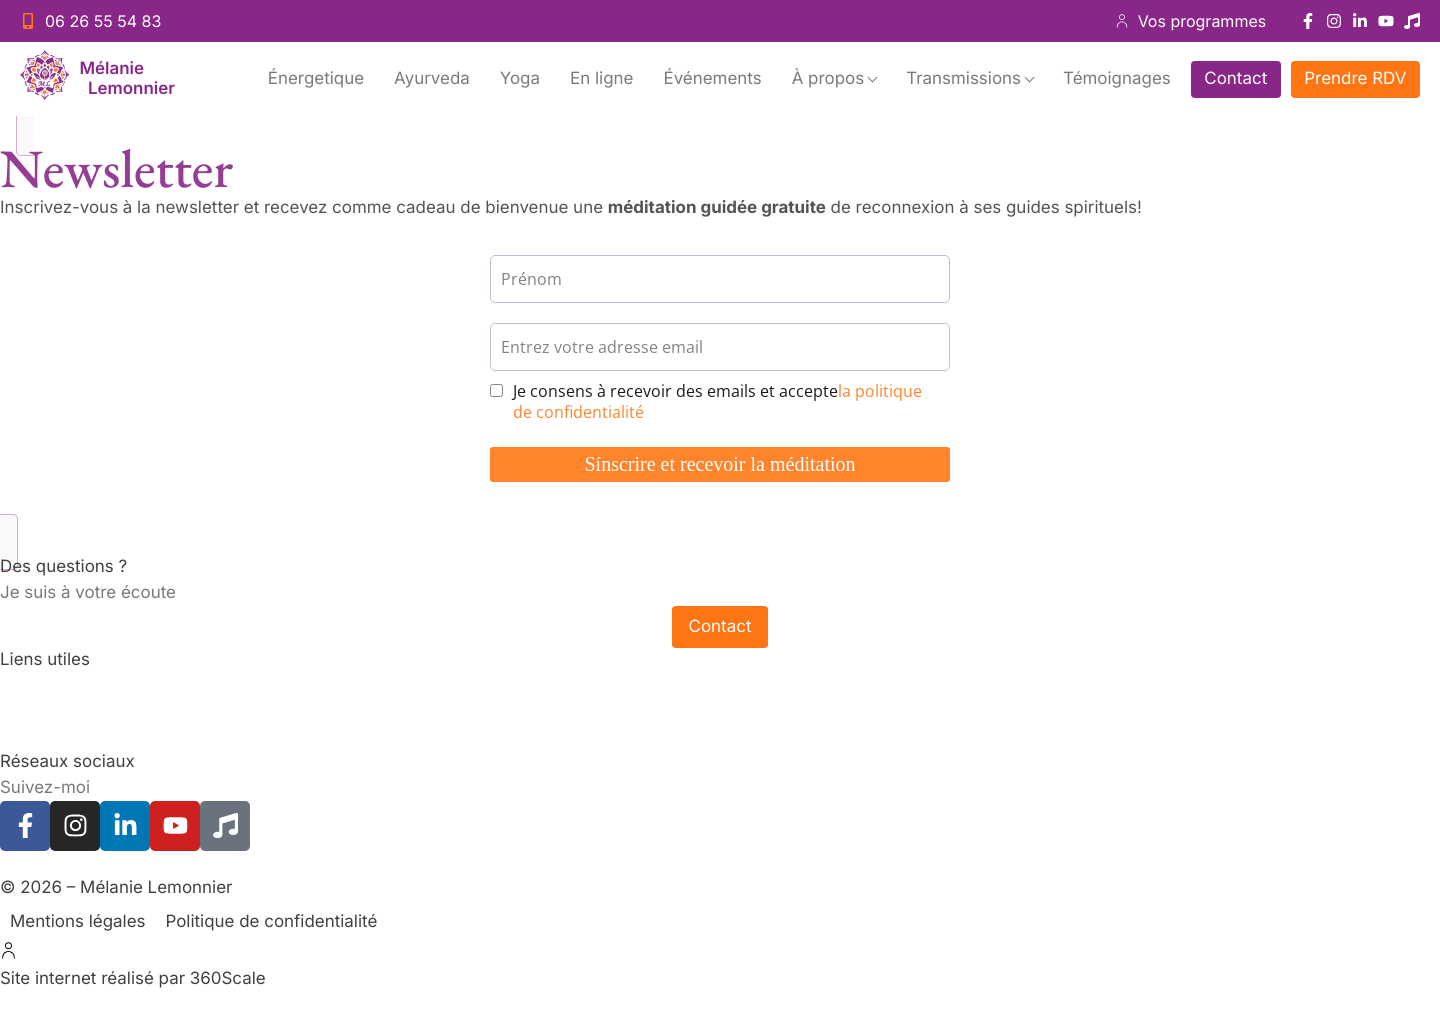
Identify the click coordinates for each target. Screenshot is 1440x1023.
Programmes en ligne (85, 737)
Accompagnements (77, 686)
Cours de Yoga (59, 711)
